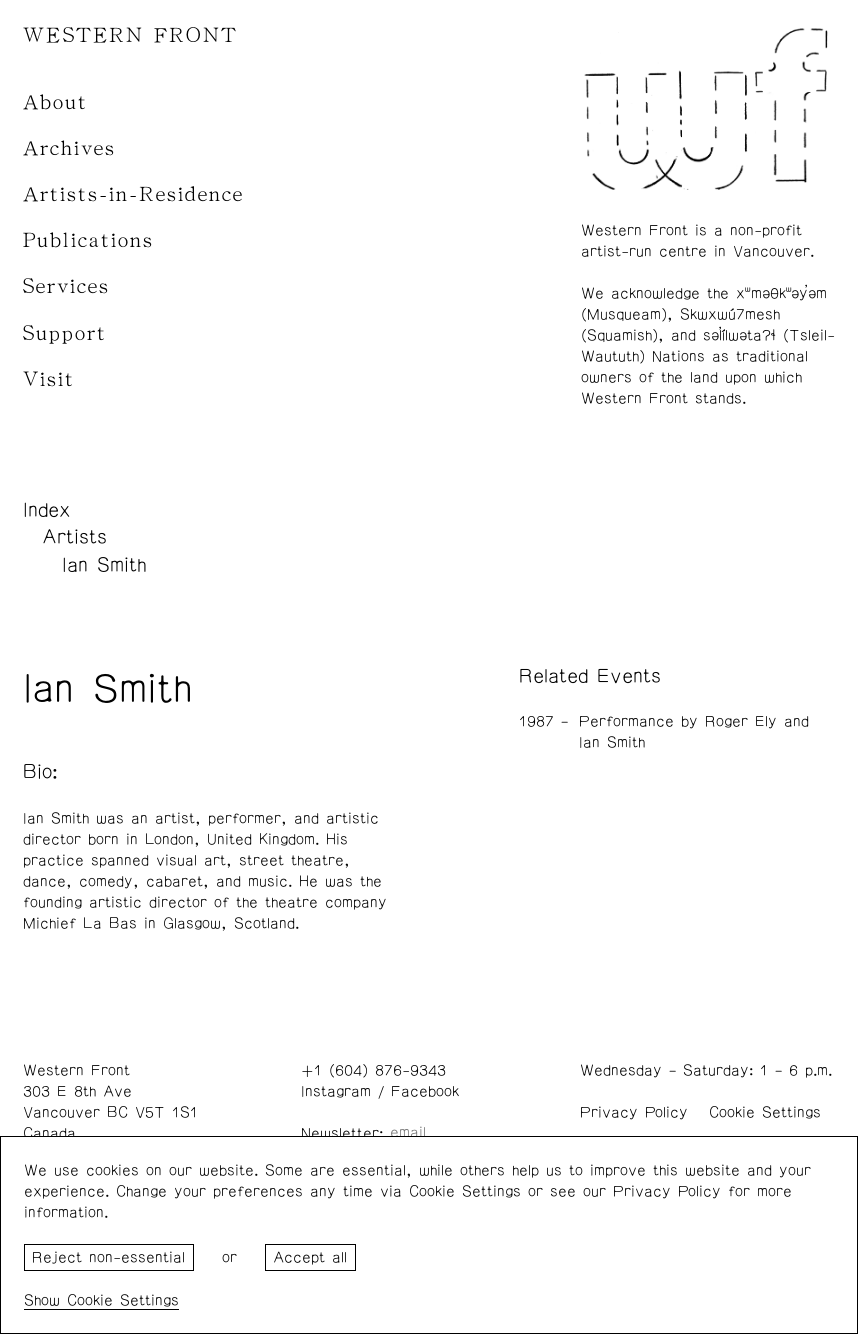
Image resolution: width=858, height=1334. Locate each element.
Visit (49, 379)
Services (66, 286)
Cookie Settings (765, 1112)
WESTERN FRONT (130, 35)
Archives (69, 148)
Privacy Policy (634, 1112)
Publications (88, 240)
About (55, 102)
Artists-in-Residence (133, 194)
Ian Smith (104, 565)
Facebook (425, 1091)
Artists (74, 537)
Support (65, 333)
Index (47, 510)
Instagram (336, 1091)
